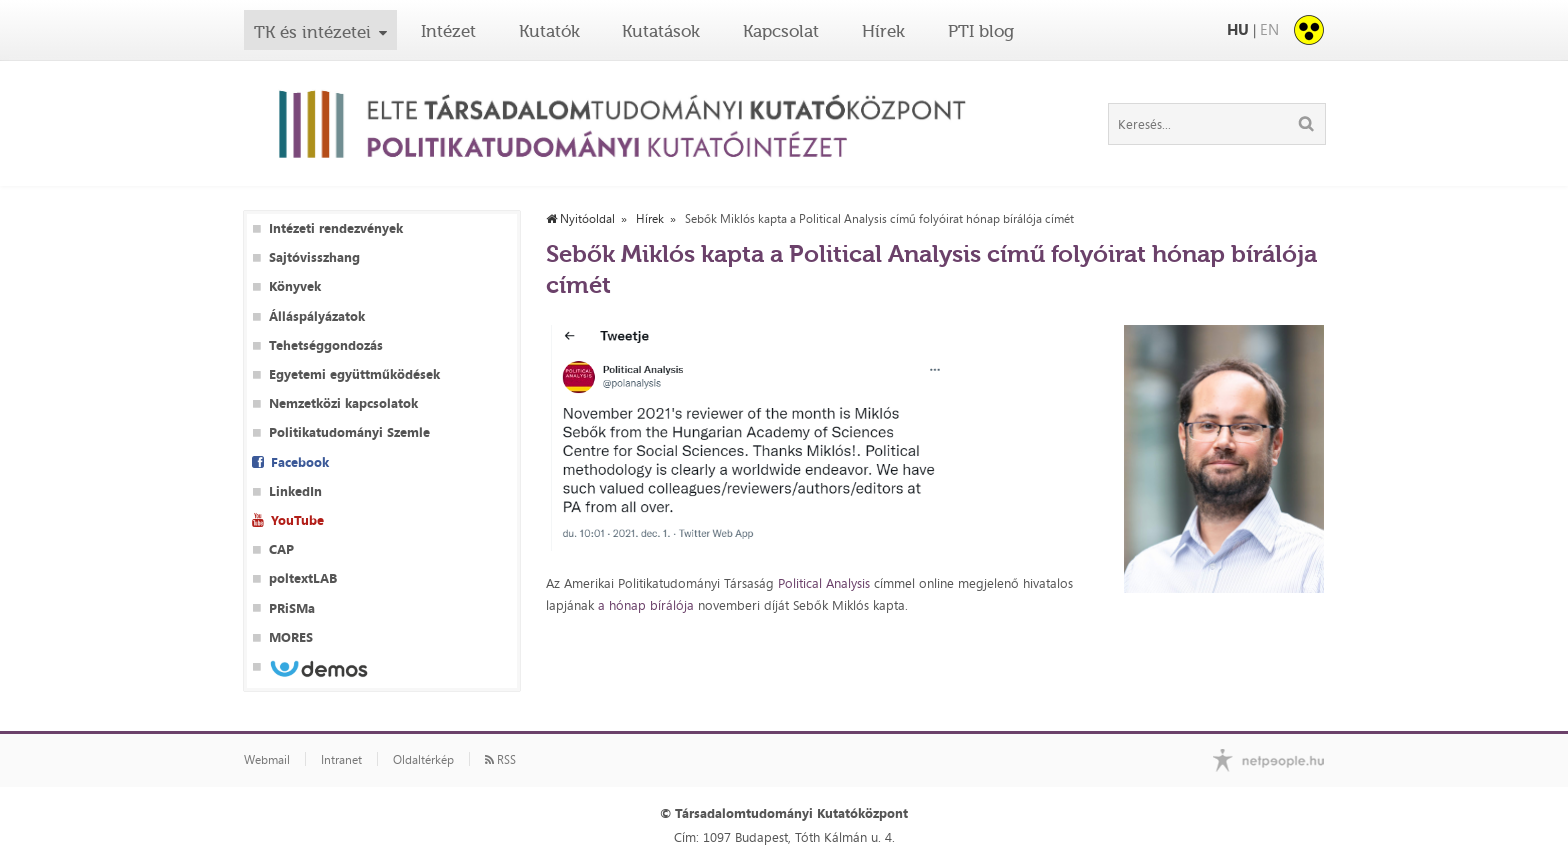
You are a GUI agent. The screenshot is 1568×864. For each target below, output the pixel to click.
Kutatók (549, 31)
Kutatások (661, 31)
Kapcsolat (781, 31)
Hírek (883, 31)
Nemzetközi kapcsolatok (343, 403)
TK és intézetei (312, 32)
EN (1269, 29)
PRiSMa (292, 608)
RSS (500, 760)
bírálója (674, 605)
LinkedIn (295, 491)
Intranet (341, 760)
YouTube (297, 520)
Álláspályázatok (317, 316)
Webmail (267, 760)
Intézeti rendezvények (336, 228)
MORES (291, 637)
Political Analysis (824, 583)
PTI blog (981, 31)
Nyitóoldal (580, 219)
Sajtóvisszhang (314, 257)
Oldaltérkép (423, 760)
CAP (281, 549)
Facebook (300, 462)
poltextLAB (303, 578)
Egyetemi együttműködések (354, 374)
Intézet (448, 31)
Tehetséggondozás (326, 345)
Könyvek (295, 286)
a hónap (624, 605)
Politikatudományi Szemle (349, 432)
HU (1238, 29)
